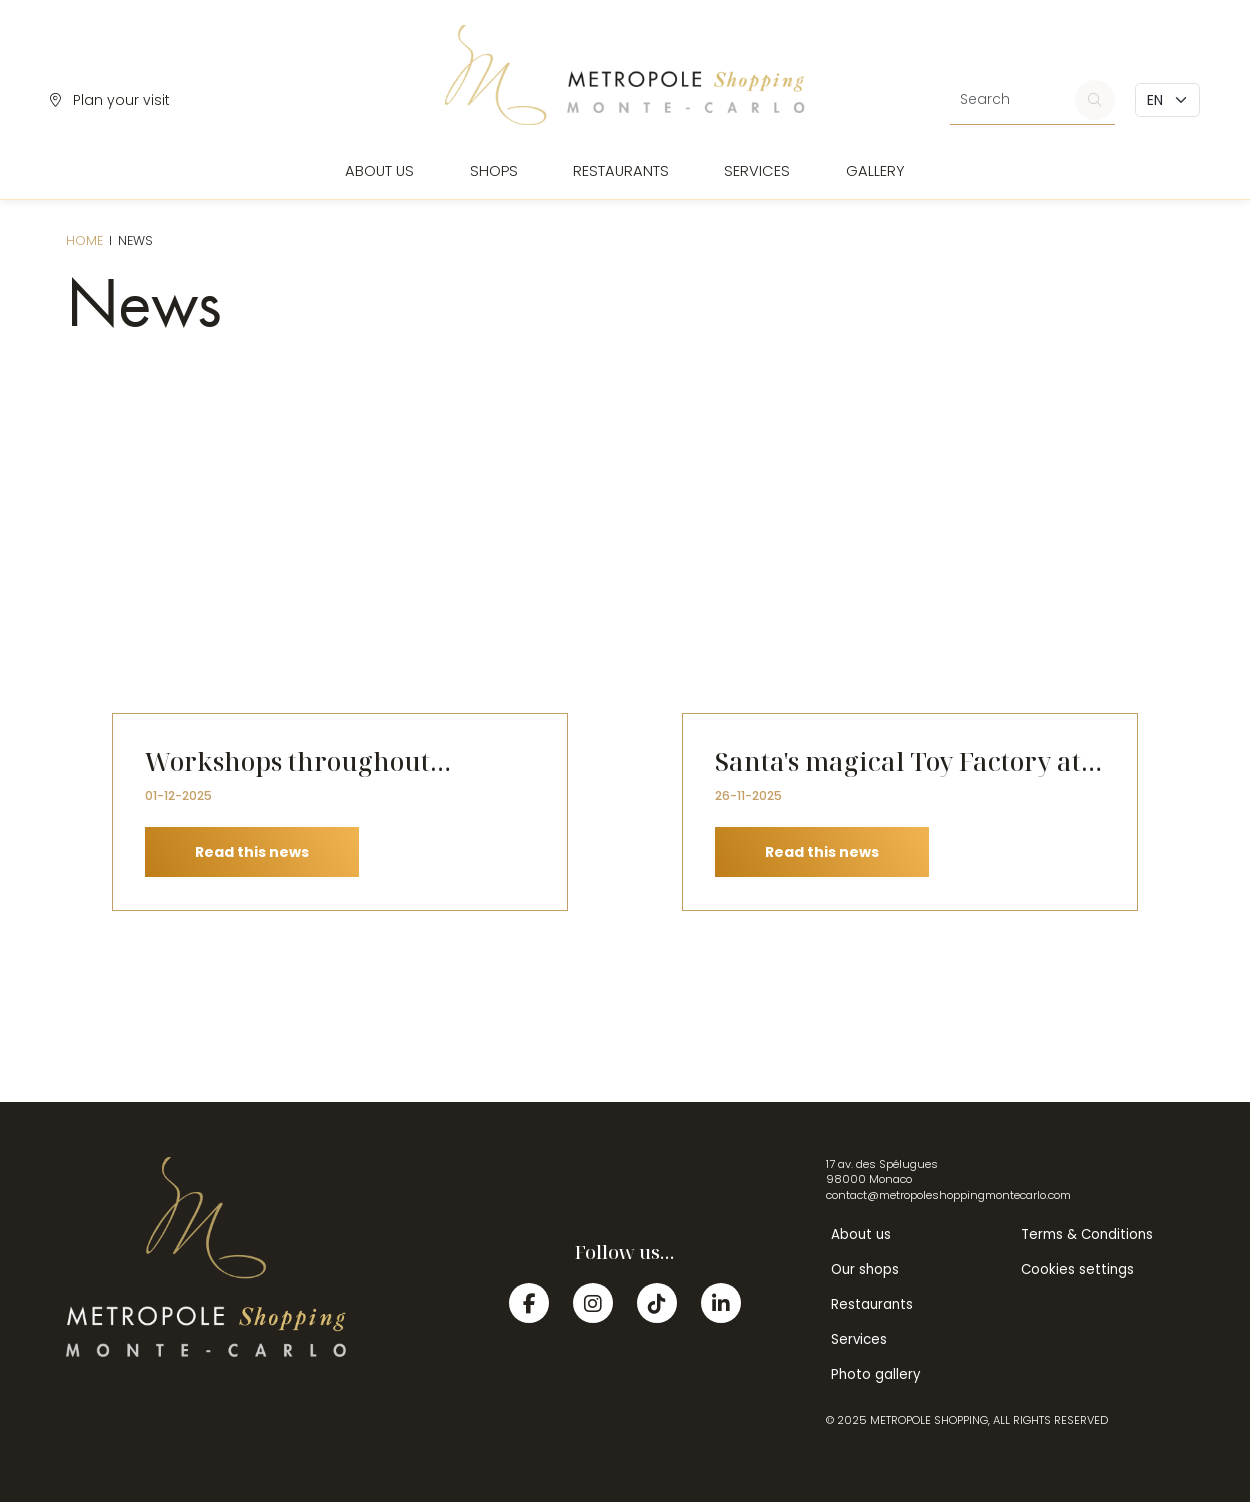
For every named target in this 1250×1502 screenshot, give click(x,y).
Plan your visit (110, 100)
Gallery (875, 171)
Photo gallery (875, 1374)
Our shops (865, 1269)
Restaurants (621, 171)
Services (757, 171)
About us (379, 171)
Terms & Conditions (1087, 1234)
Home (84, 240)
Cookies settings (1077, 1269)
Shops (494, 171)
